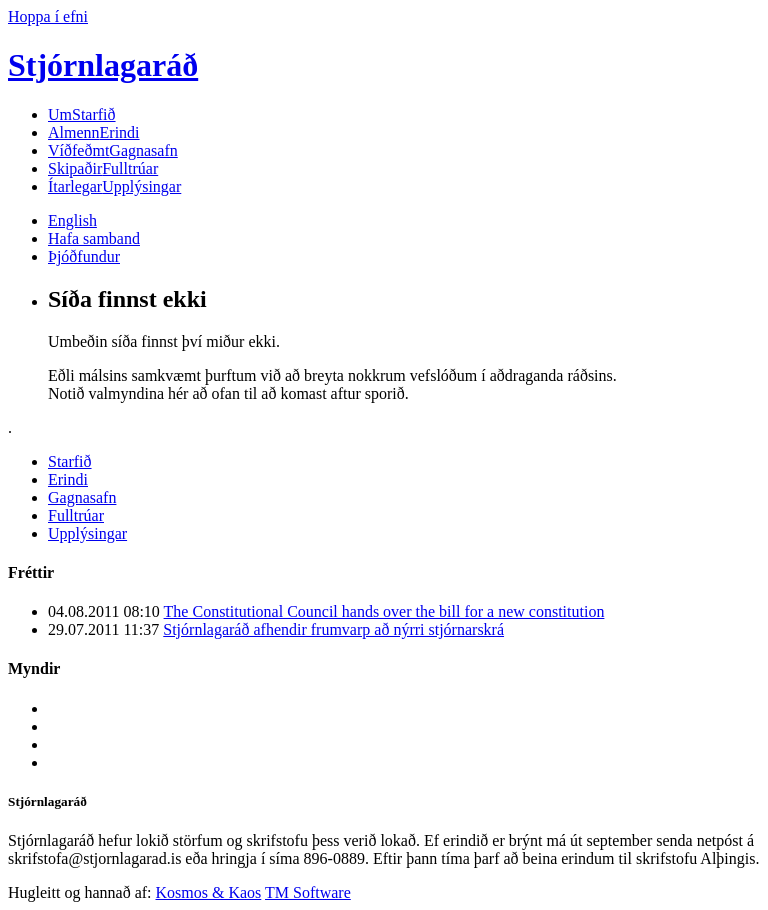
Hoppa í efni (48, 16)
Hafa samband (94, 238)
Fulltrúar (103, 168)
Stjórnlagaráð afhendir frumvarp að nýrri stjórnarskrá (333, 629)
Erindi (94, 132)
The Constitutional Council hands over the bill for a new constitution (384, 611)
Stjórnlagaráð (103, 65)
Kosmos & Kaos (209, 892)
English (72, 220)
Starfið (82, 114)
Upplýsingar (114, 186)
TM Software (308, 892)
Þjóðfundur (84, 256)
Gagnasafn (113, 150)
